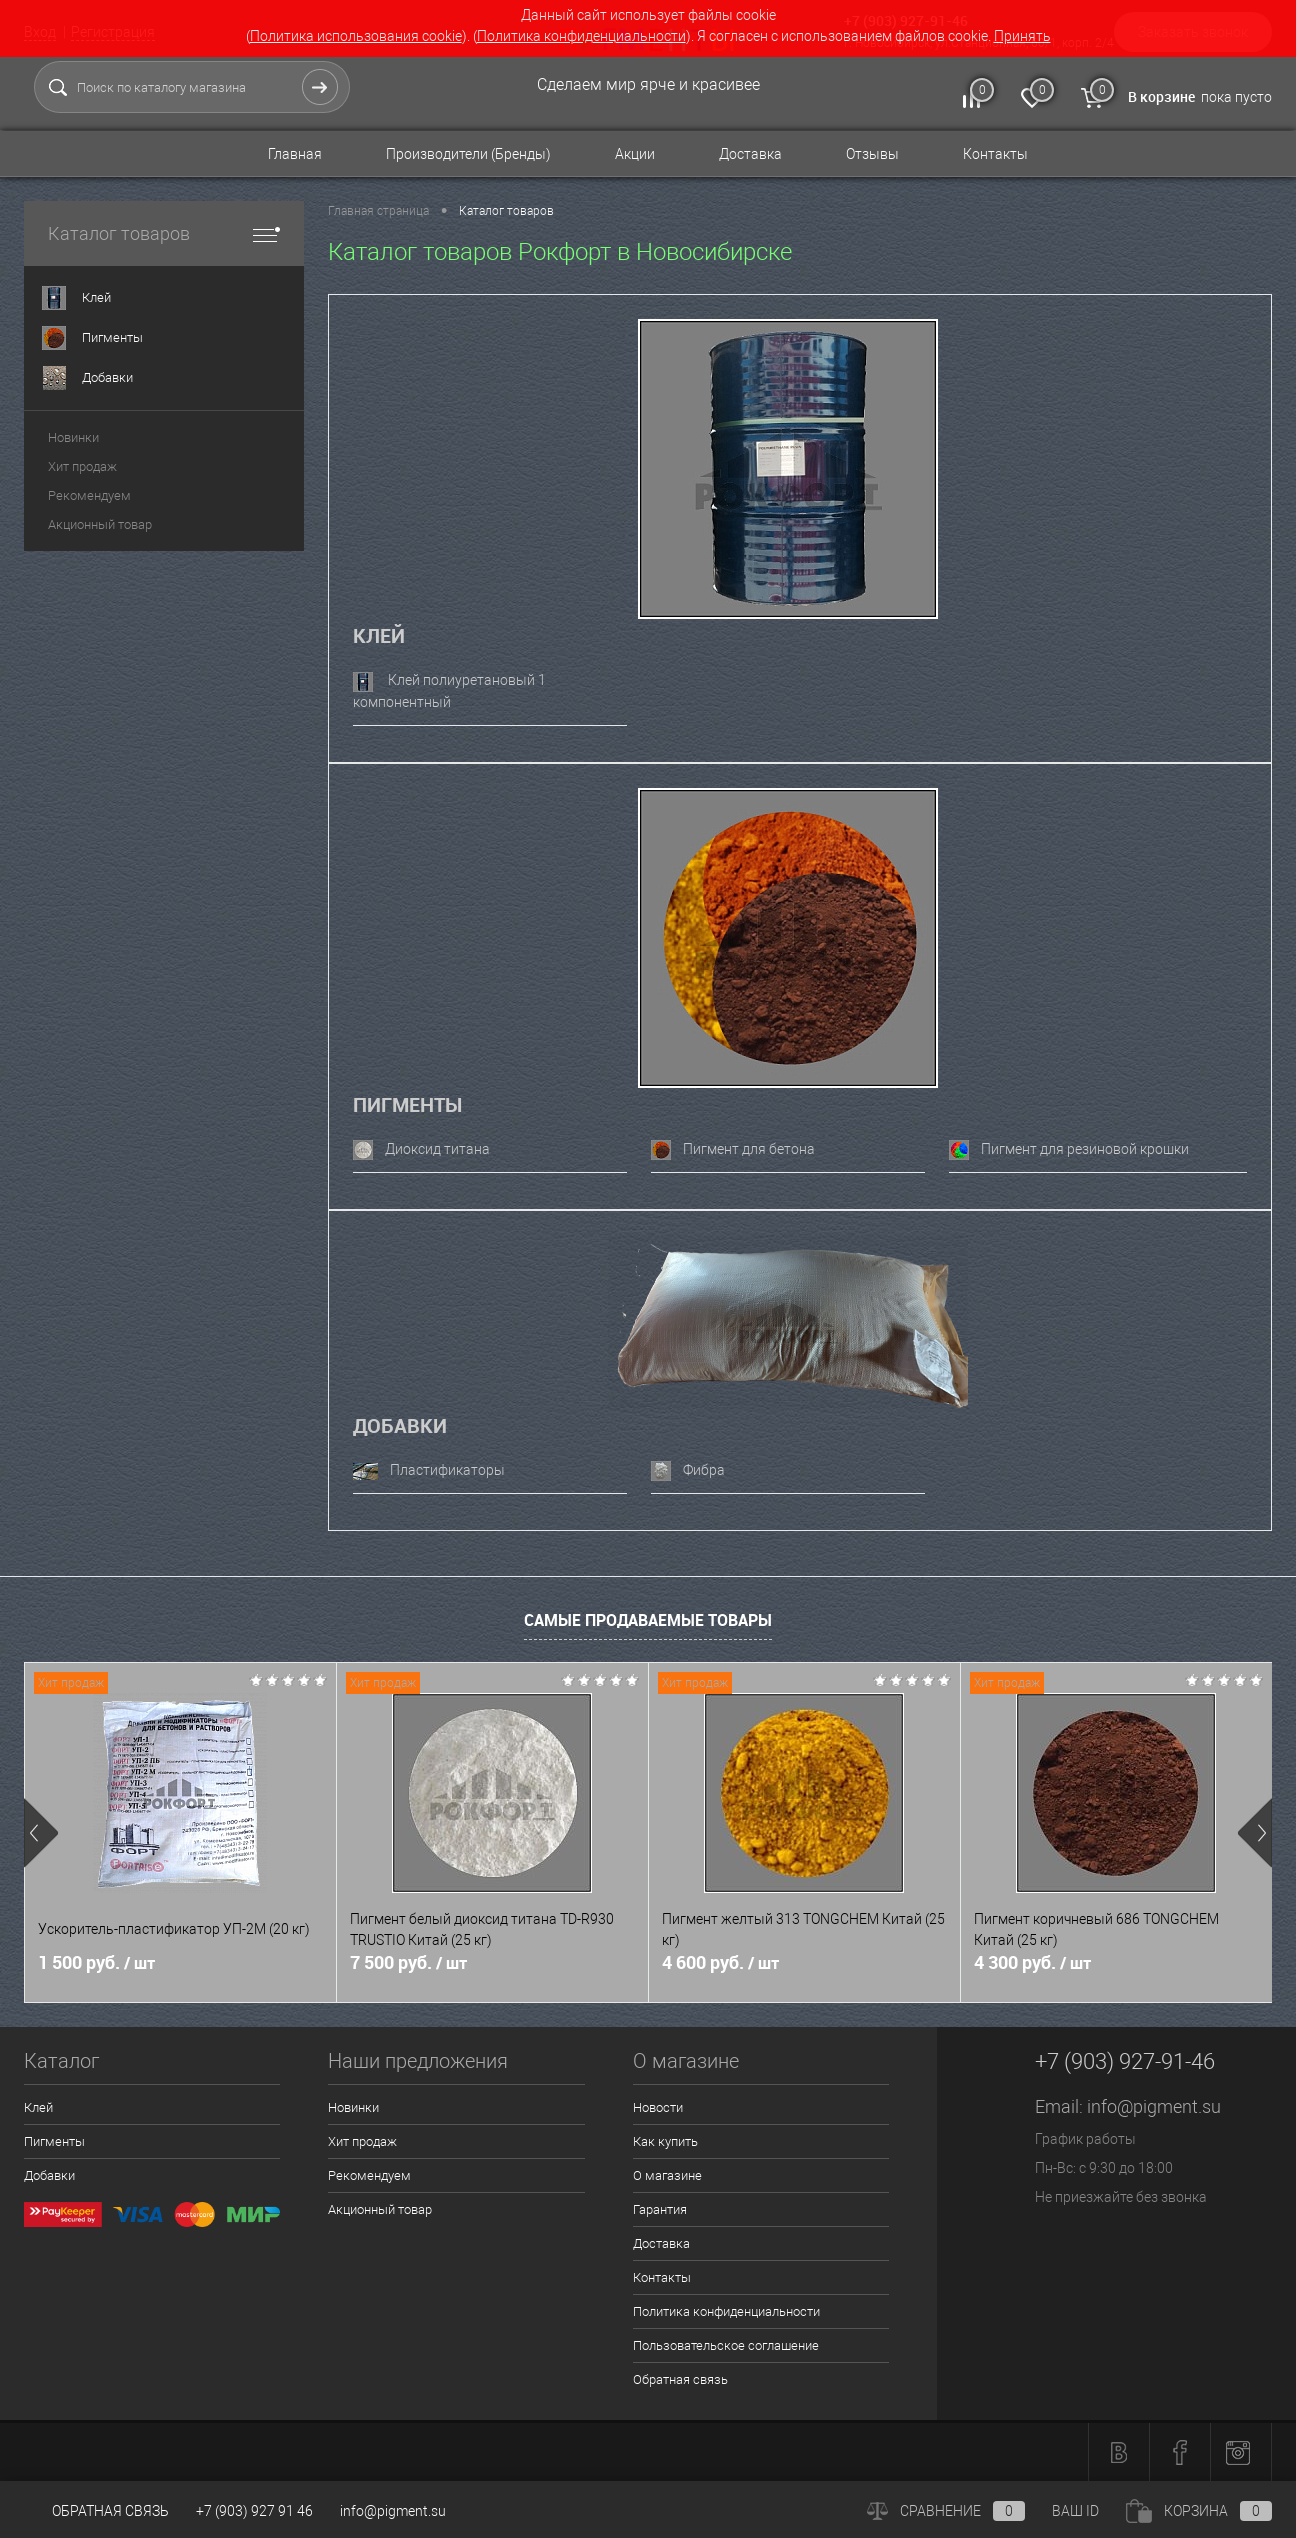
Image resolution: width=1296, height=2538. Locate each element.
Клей (379, 635)
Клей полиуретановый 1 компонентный (449, 691)
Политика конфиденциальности (581, 36)
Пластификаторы (429, 1471)
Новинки (73, 437)
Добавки (400, 1425)
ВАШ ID (1075, 2511)
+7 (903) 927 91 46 (254, 2511)
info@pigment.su (1154, 2106)
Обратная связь (680, 2379)
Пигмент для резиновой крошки (1069, 1150)
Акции (635, 154)
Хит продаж (82, 466)
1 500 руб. (96, 1963)
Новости (658, 2107)
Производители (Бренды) (468, 154)
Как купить (665, 2141)
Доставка (750, 154)
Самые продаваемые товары (648, 1620)
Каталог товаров (164, 233)
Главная (295, 154)
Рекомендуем (89, 495)
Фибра (688, 1471)
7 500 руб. (408, 1963)
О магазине (667, 2175)
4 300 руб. (1032, 1963)
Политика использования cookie (356, 36)
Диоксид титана (421, 1150)
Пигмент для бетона (733, 1150)
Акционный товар (100, 524)
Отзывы (872, 154)
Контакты (995, 154)
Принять (1022, 36)
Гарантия (660, 2209)
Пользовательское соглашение (726, 2345)
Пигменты (407, 1104)
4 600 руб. (720, 1963)
